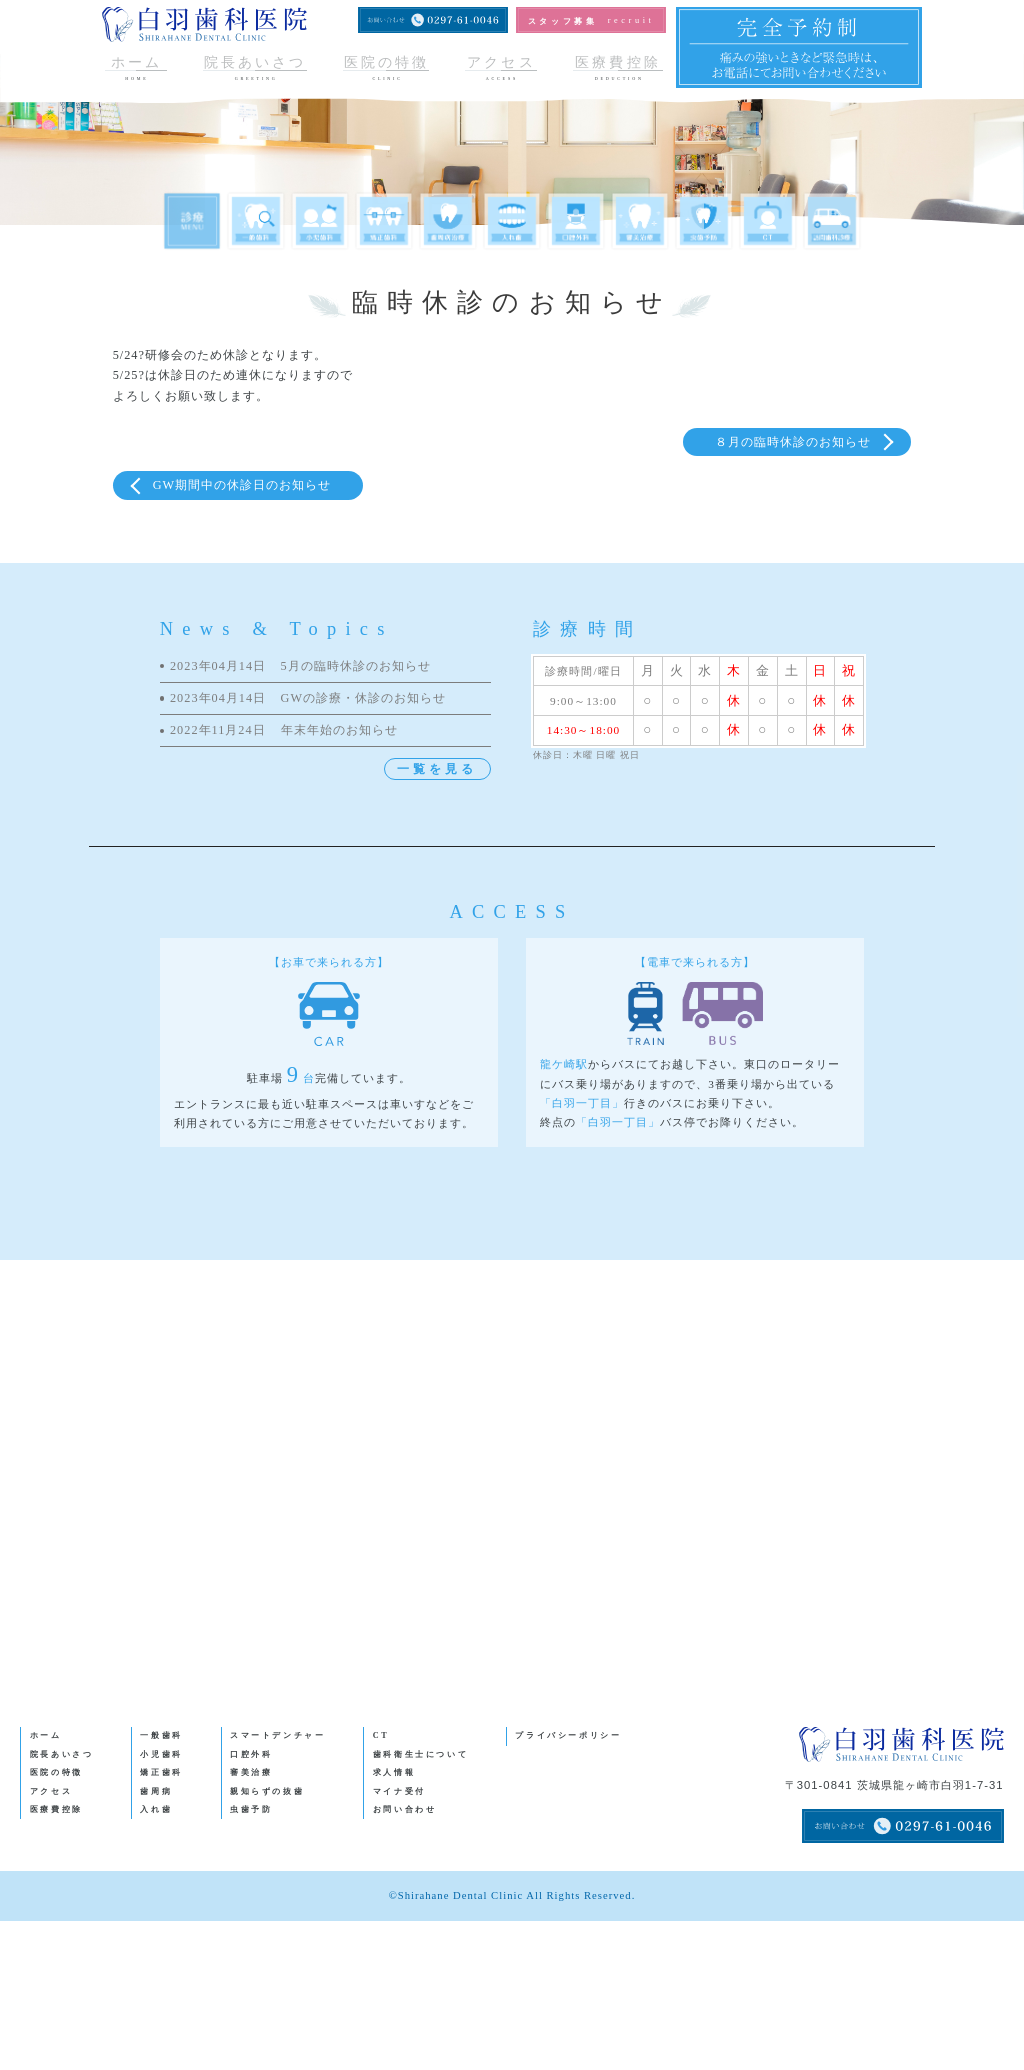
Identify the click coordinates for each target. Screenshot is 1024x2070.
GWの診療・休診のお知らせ (308, 698)
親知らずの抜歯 (267, 1791)
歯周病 (156, 1791)
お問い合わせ (405, 1809)
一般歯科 (161, 1735)
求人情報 (394, 1772)
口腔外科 (251, 1754)
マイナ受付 (399, 1791)
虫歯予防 (251, 1809)
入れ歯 (156, 1809)
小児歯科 (161, 1754)
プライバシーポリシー (568, 1735)
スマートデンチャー (278, 1735)
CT (381, 1735)
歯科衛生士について (421, 1754)
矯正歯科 (161, 1772)
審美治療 (251, 1772)
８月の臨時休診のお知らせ (793, 442)
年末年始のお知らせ (284, 730)
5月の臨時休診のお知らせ (300, 666)
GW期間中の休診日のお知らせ (242, 485)
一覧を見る (437, 769)
